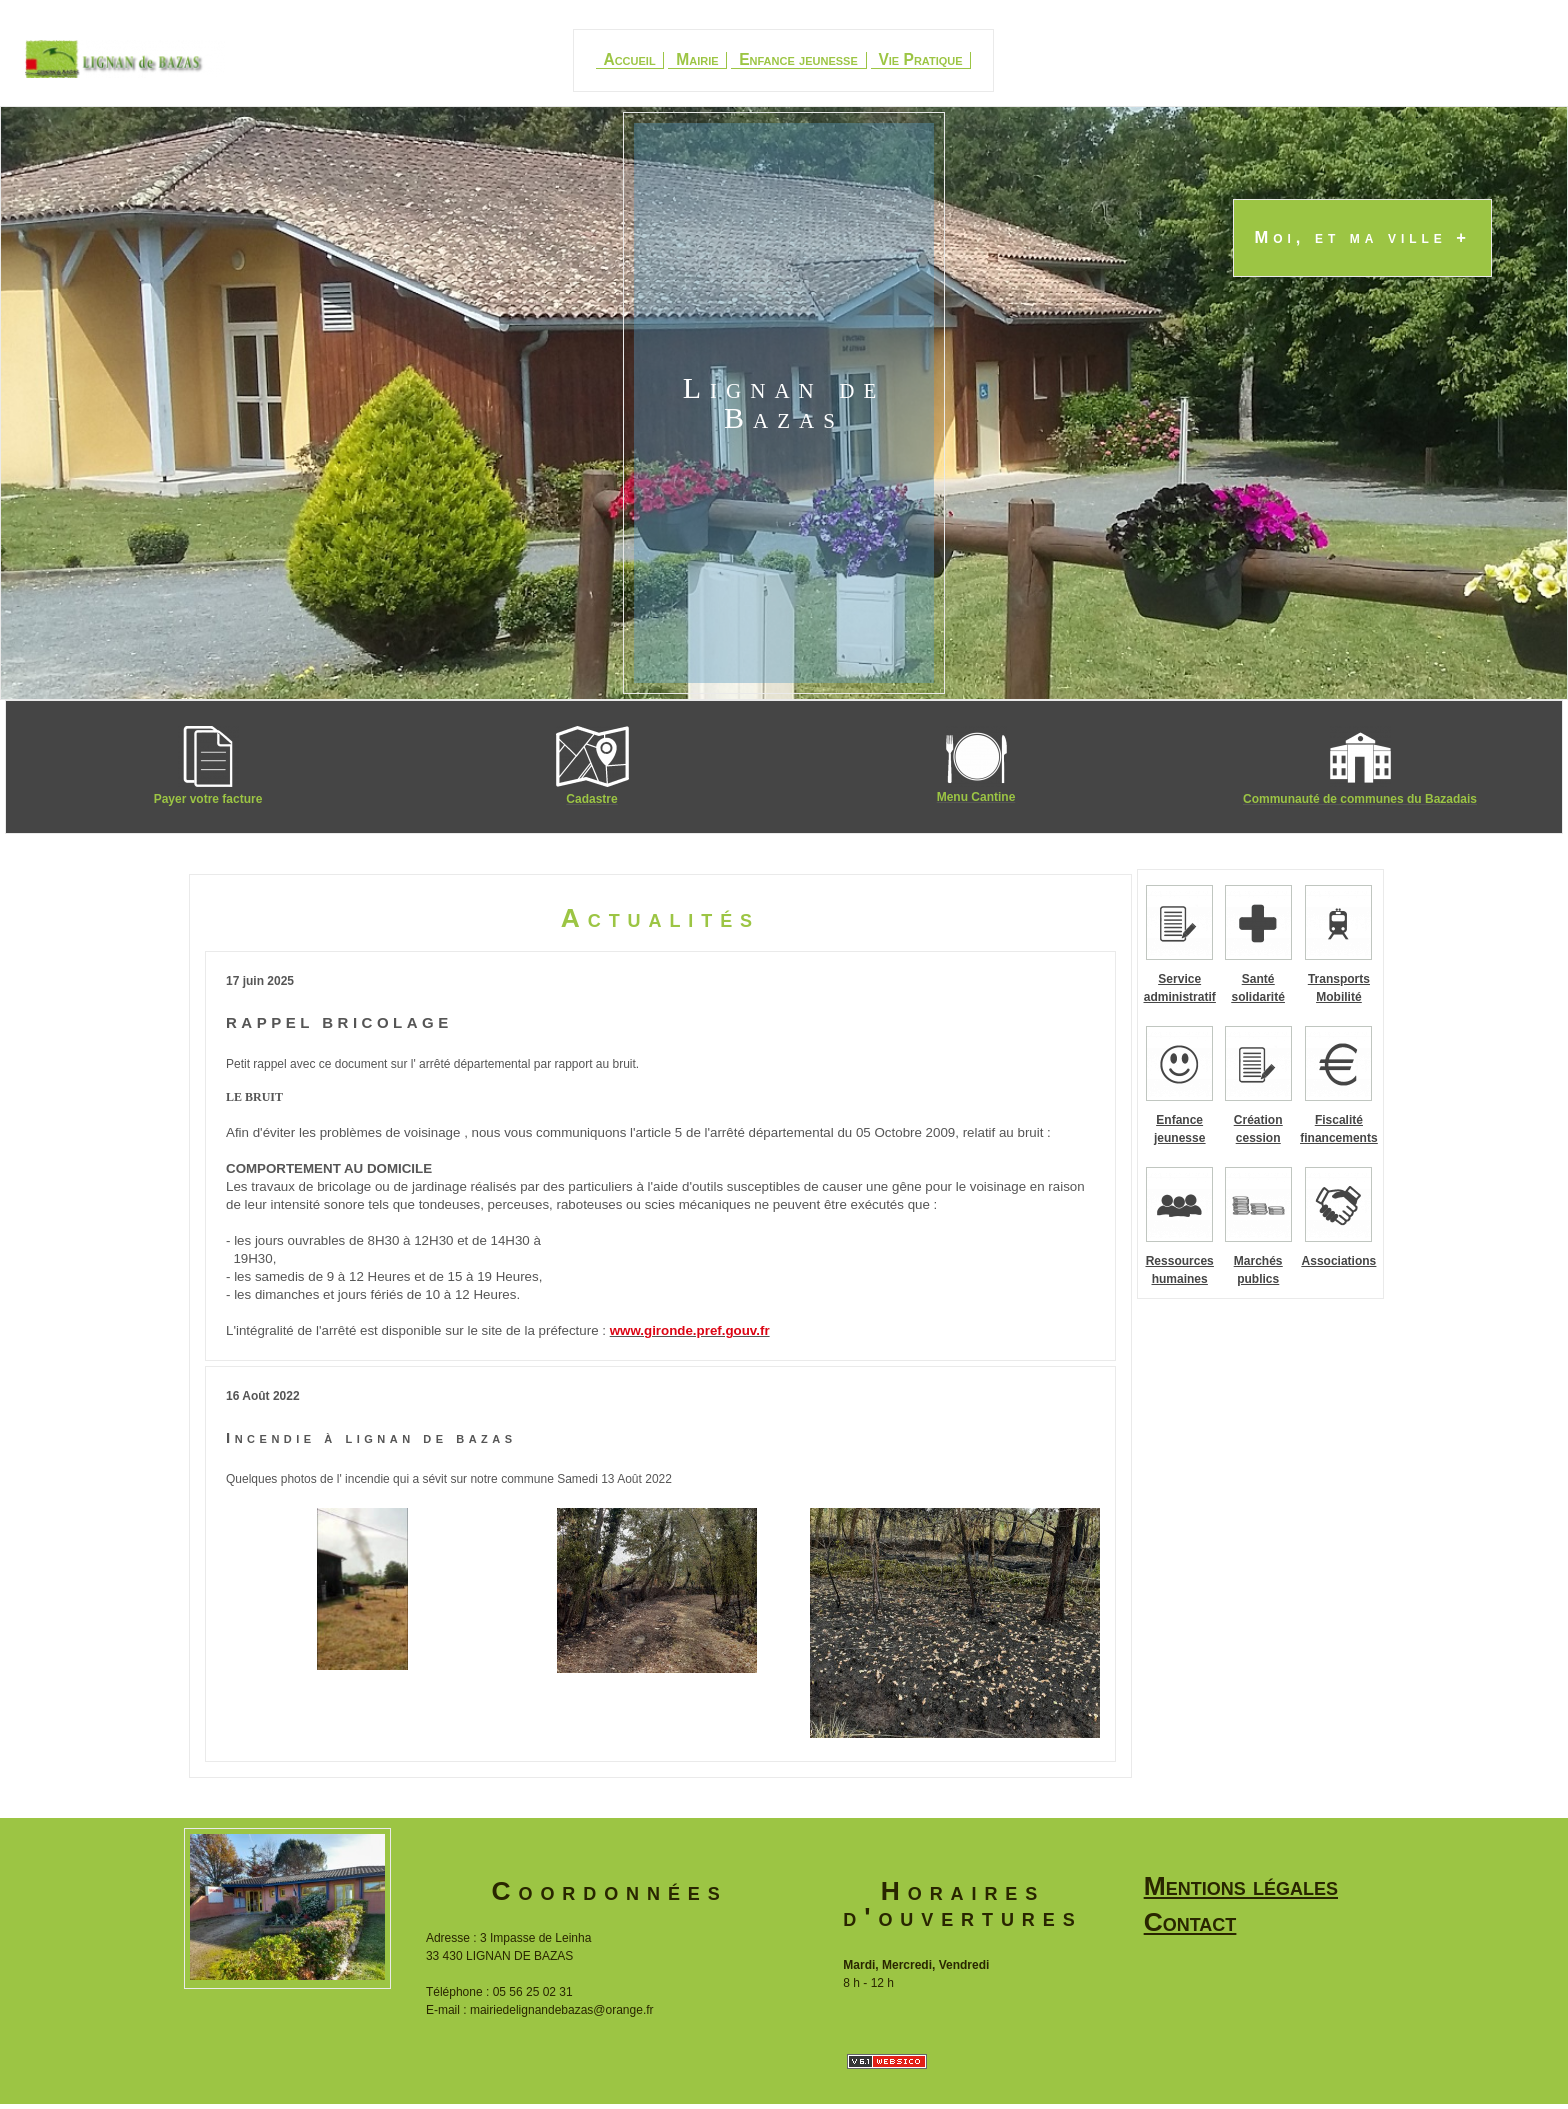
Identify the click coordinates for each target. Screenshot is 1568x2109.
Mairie (697, 60)
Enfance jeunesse (798, 60)
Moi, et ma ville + (1362, 238)
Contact (1190, 1922)
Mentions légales (1241, 1886)
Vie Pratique (920, 60)
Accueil (629, 60)
